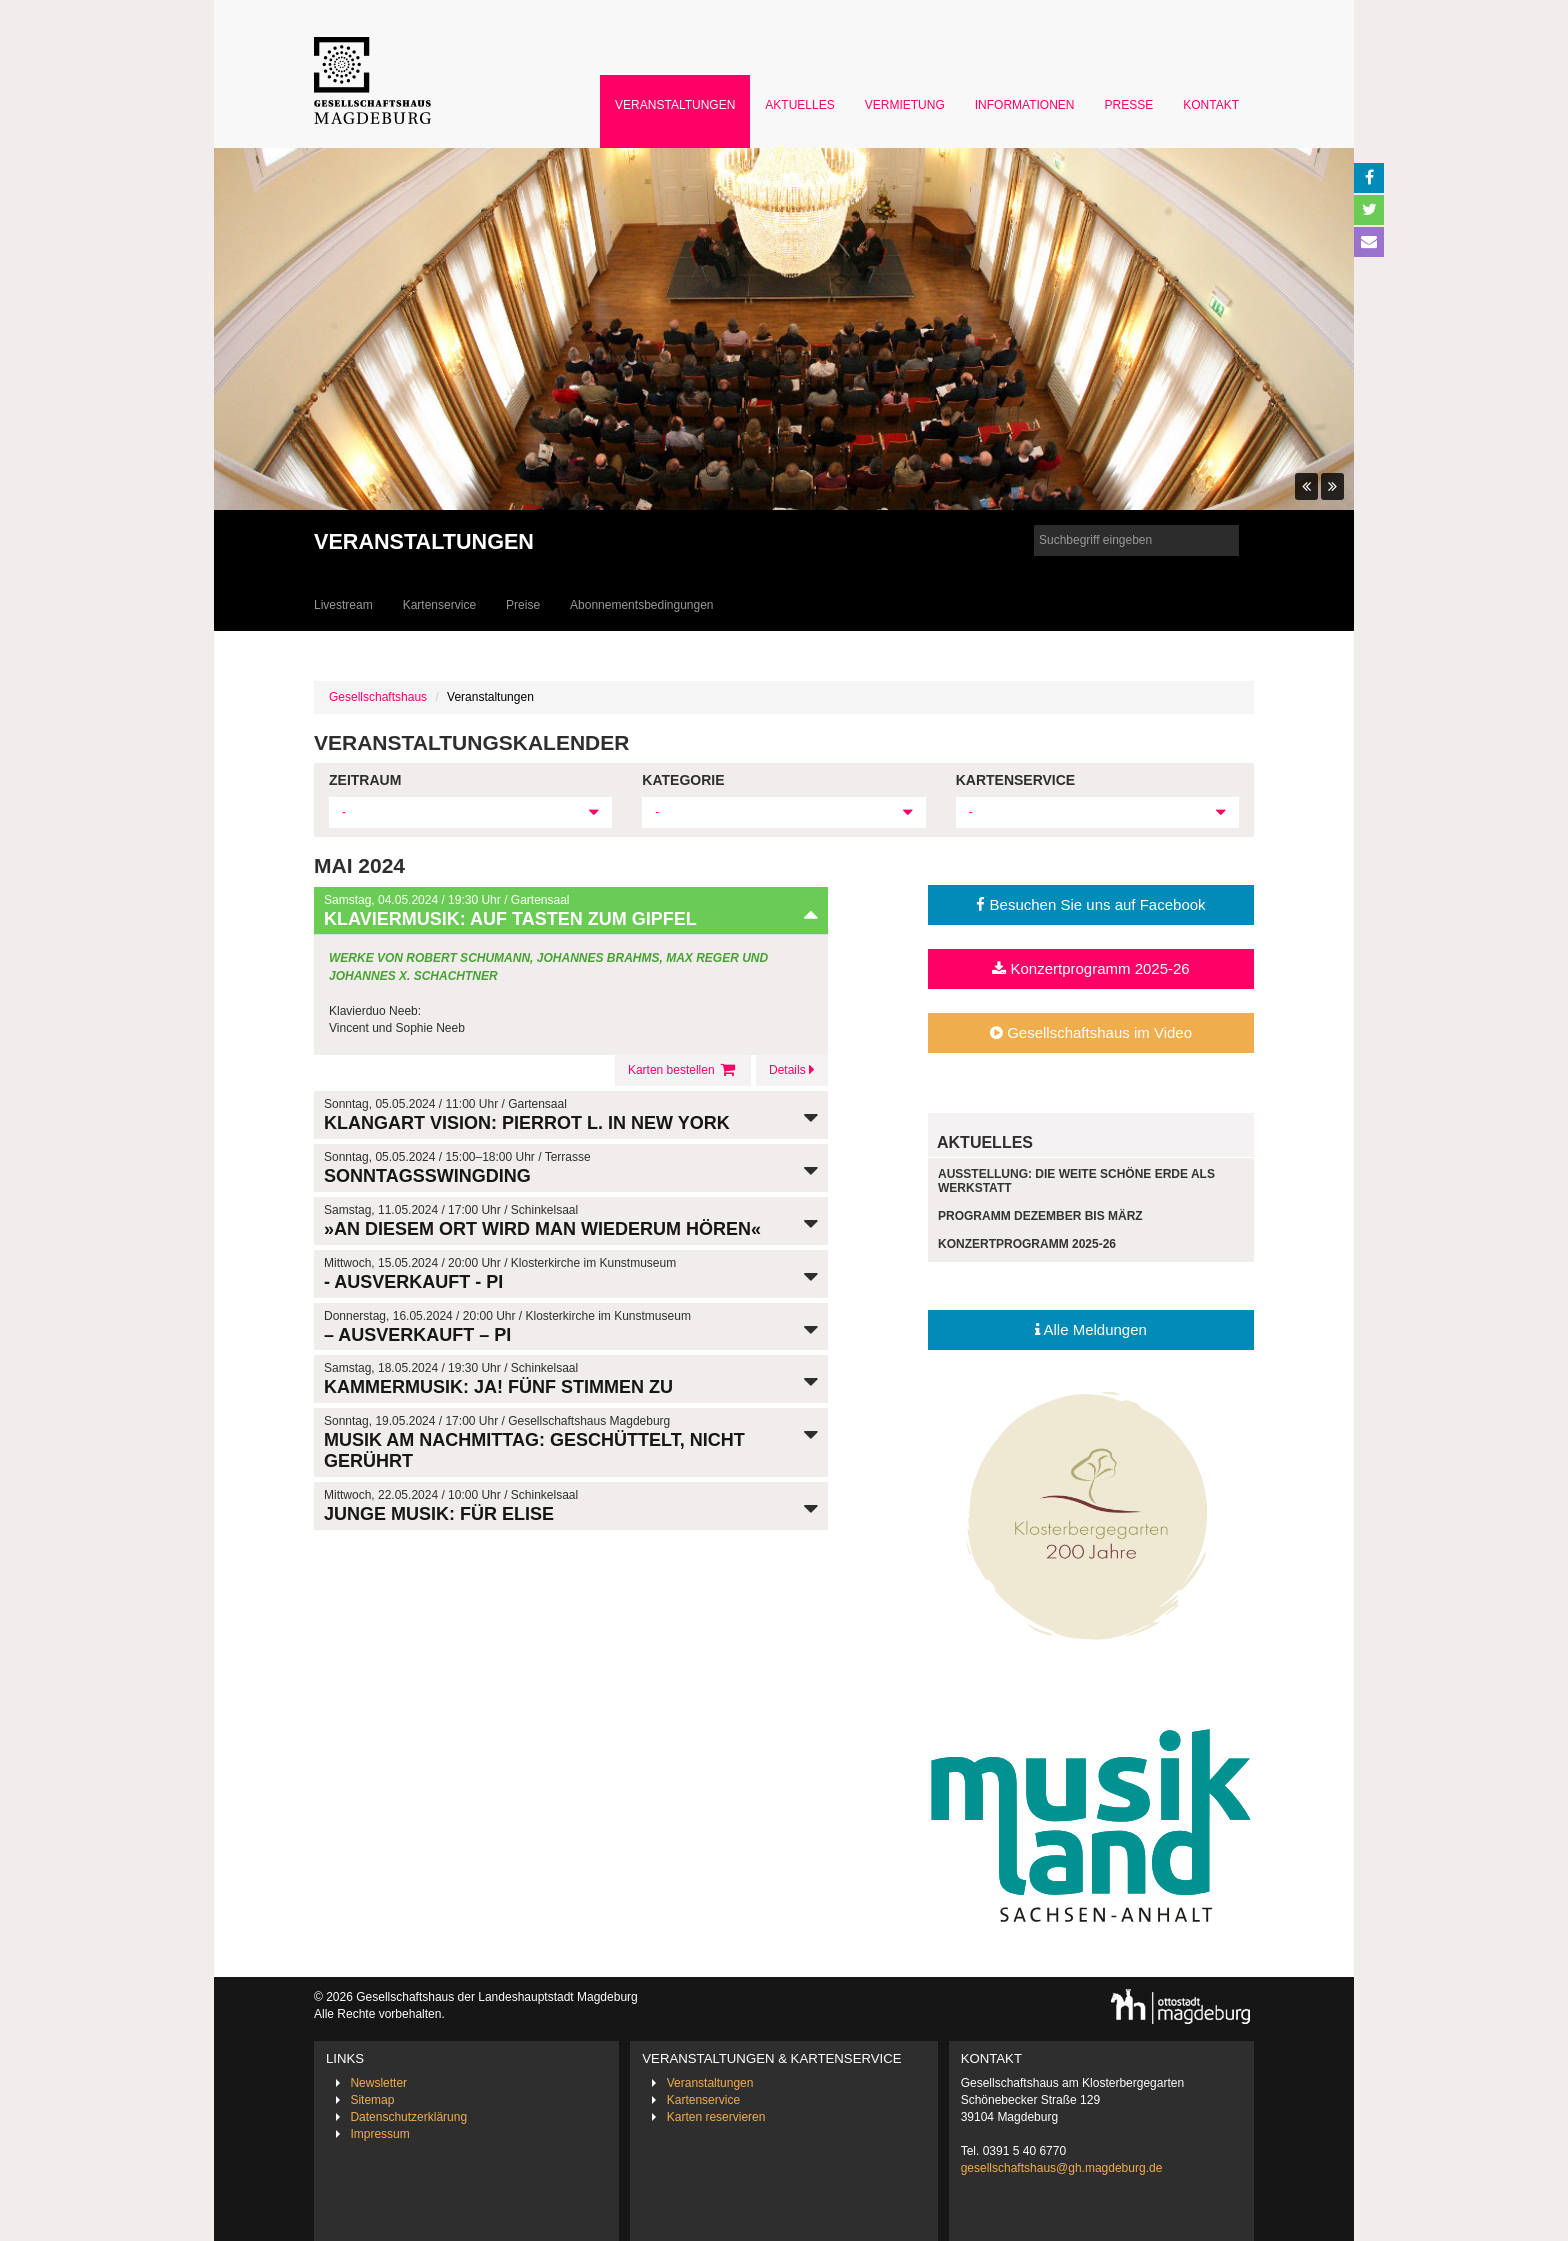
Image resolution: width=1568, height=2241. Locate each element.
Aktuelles (799, 105)
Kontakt (1211, 105)
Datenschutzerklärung (408, 2117)
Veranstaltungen (675, 105)
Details (792, 1070)
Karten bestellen (683, 1070)
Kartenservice (439, 605)
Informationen (1025, 105)
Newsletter (378, 2083)
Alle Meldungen (1091, 1329)
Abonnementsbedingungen (641, 605)
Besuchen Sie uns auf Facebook (1090, 904)
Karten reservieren (716, 2117)
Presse (1129, 105)
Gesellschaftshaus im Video (1091, 1032)
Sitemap (372, 2100)
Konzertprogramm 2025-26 (1090, 968)
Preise (523, 605)
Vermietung (905, 105)
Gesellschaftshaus (378, 697)
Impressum (379, 2134)
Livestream (343, 605)
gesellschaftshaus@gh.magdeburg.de (1062, 2168)
